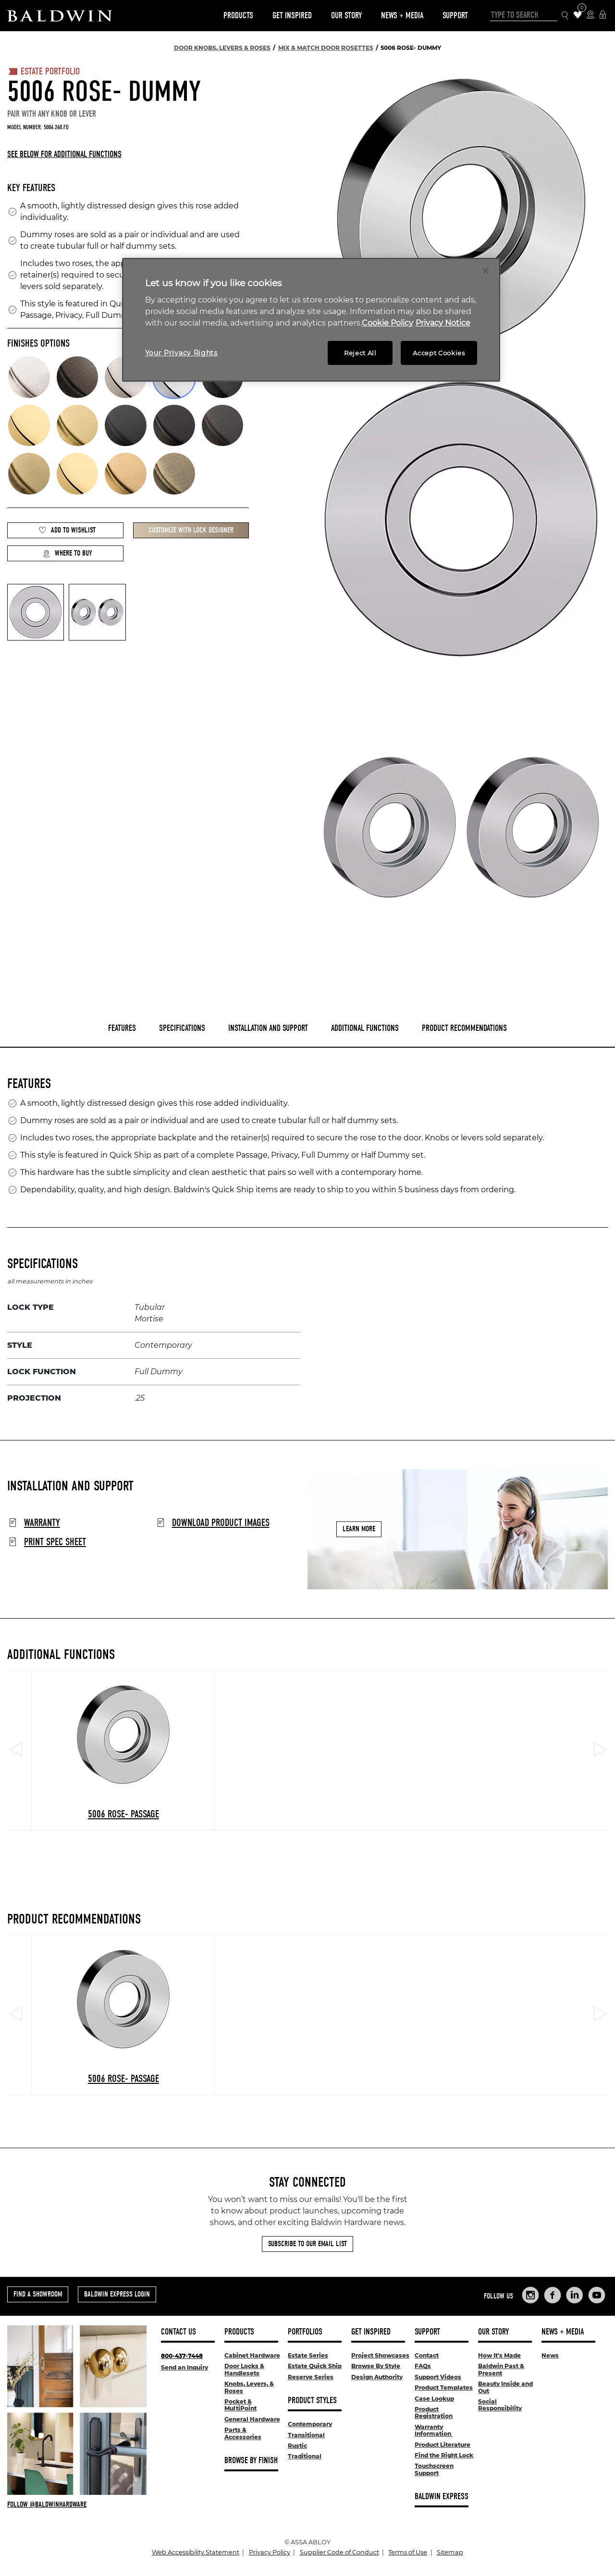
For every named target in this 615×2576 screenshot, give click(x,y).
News (550, 2355)
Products (238, 16)
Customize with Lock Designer (191, 530)
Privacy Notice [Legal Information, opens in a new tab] (443, 322)
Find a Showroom (37, 2294)
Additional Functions (365, 1028)
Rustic (297, 2445)
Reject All (360, 353)
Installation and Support (268, 1028)
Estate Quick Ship (315, 2366)
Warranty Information (434, 2430)
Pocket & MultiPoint (240, 2405)
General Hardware (252, 2419)
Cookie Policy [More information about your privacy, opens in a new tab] (387, 322)
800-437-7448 (182, 2355)
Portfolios (305, 2332)
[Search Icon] (565, 16)
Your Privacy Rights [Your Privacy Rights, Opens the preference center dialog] (181, 353)
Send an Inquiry (184, 2367)
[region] (311, 320)
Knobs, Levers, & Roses (249, 2387)
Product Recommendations (464, 1028)
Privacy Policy (269, 2552)
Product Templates (444, 2387)
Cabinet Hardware (252, 2355)
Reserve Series (310, 2377)
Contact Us (178, 2332)
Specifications (182, 1028)
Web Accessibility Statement (195, 2552)
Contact (427, 2355)
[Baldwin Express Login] (603, 16)
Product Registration (434, 2412)
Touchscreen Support (434, 2469)
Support (455, 16)
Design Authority (377, 2377)
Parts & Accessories (242, 2433)
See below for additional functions (64, 154)
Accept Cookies (439, 353)
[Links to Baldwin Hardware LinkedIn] (574, 2295)
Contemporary (310, 2424)
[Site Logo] (59, 16)
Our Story (346, 16)
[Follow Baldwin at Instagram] (77, 2504)
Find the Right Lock (444, 2455)
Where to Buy (67, 553)
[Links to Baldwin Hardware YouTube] (596, 2295)
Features (122, 1028)
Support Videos (438, 2377)
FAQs (423, 2366)
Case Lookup (434, 2398)
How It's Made (499, 2355)
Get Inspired (292, 16)
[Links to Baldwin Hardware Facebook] (552, 2295)
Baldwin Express (441, 2496)
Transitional (306, 2435)
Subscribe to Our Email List (307, 2243)
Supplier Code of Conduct (339, 2552)
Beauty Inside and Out (505, 2387)
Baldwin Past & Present (501, 2369)
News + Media (402, 16)
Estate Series (308, 2355)
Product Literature (442, 2444)
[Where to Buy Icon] (590, 16)
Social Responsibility (500, 2405)
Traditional (304, 2456)
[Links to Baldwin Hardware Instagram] (530, 2295)
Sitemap (450, 2552)
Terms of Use (407, 2552)
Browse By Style (375, 2366)
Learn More (359, 1529)
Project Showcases (380, 2355)
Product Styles (312, 2400)
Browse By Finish (251, 2460)
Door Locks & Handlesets (244, 2369)
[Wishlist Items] (578, 16)
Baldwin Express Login (117, 2294)
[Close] (485, 271)
